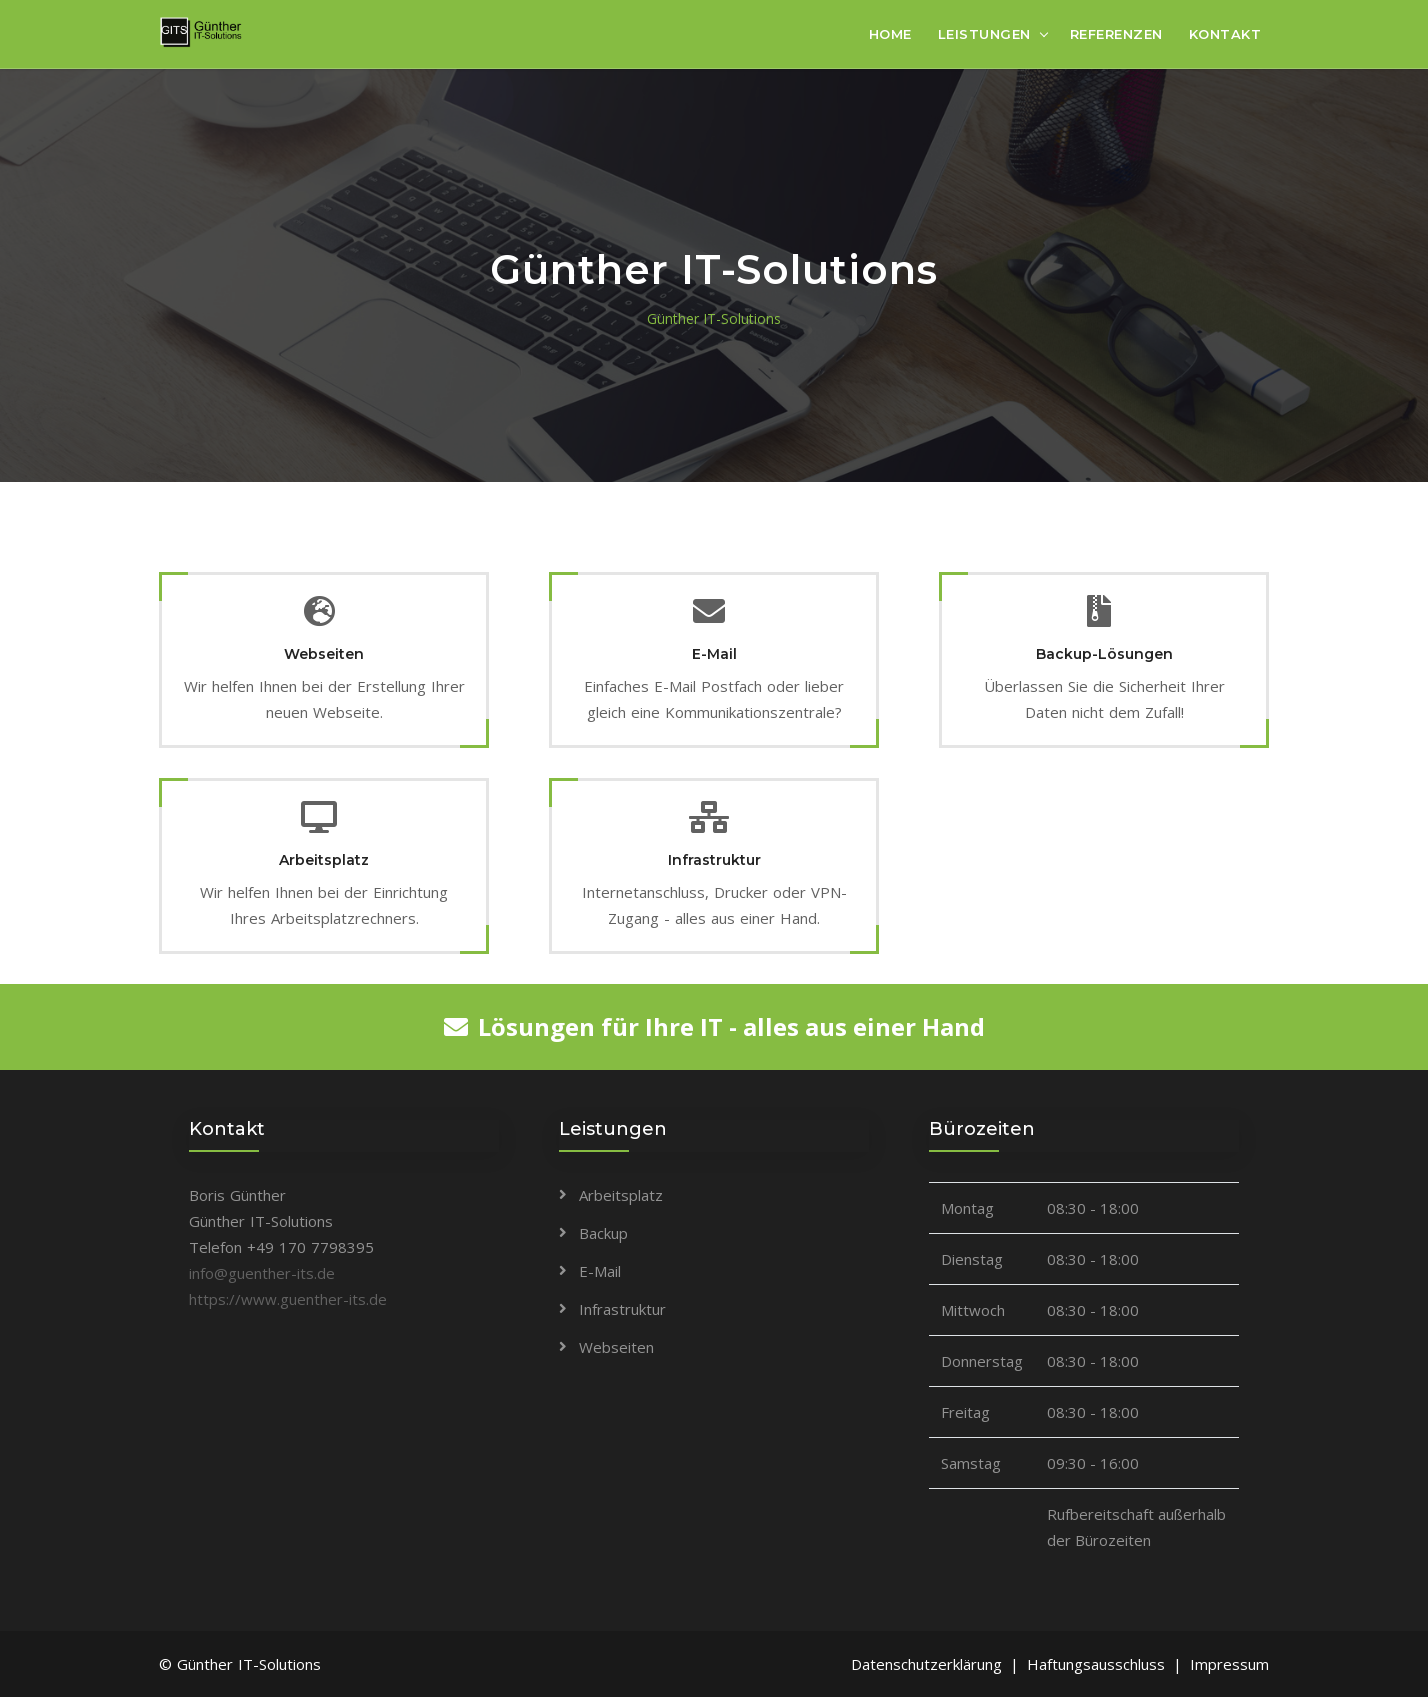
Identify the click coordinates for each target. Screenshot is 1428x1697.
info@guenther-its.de (262, 1273)
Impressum (1229, 1664)
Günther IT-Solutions (714, 318)
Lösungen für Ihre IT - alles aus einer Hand (714, 1026)
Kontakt (1225, 34)
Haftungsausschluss (1096, 1664)
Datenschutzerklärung (926, 1664)
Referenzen (1116, 34)
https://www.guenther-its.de (288, 1299)
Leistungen (984, 34)
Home (890, 34)
